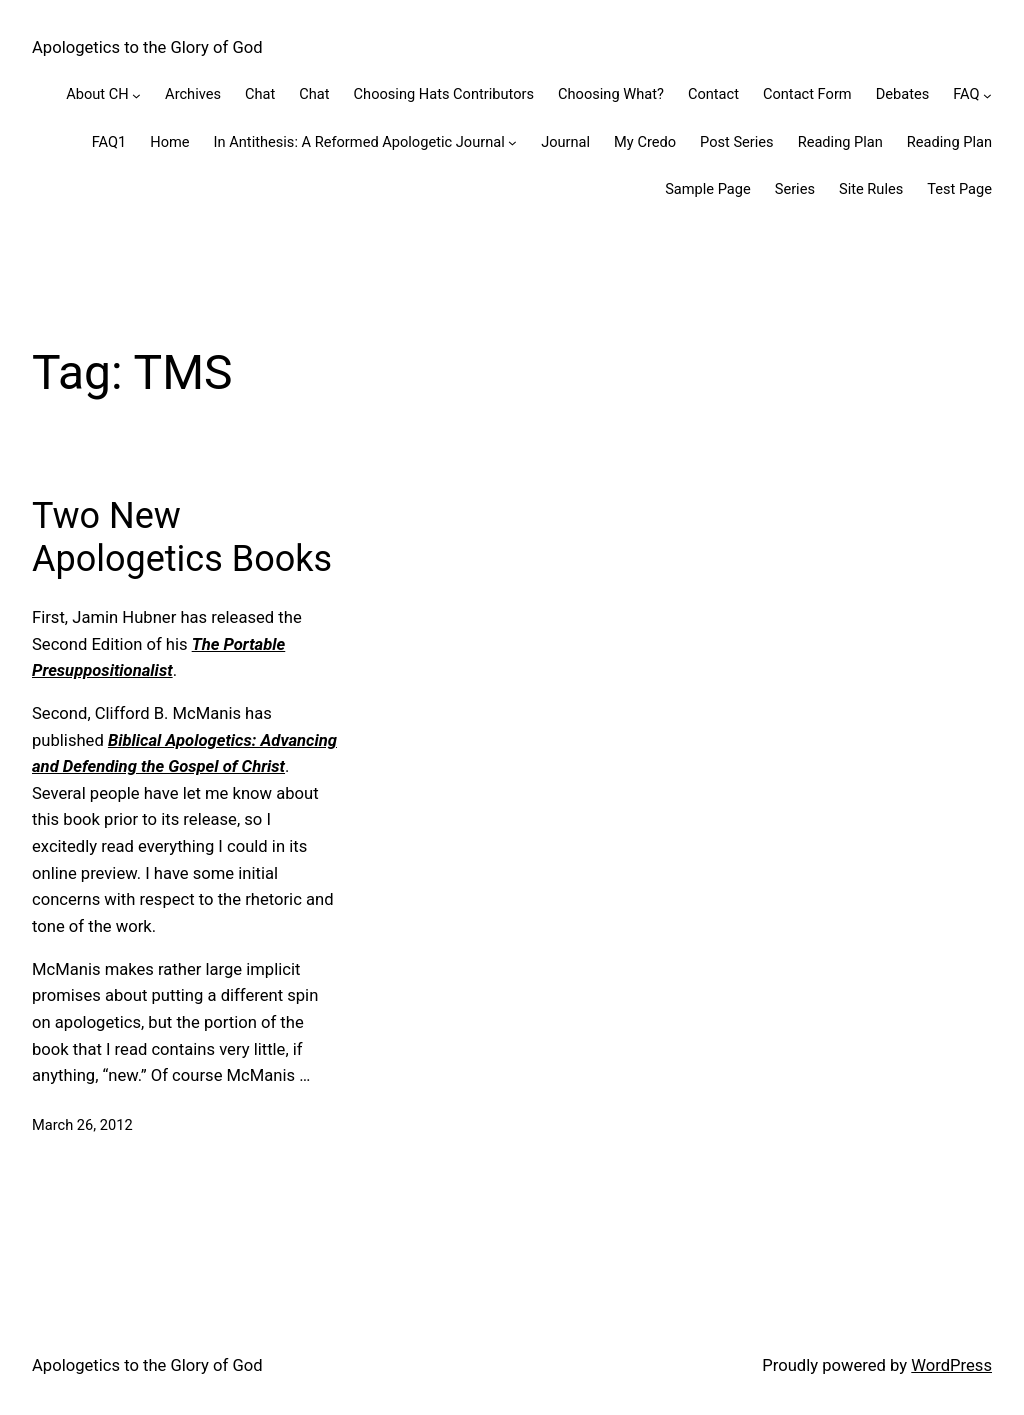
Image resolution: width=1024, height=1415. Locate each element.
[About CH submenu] (136, 95)
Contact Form (807, 94)
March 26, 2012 (82, 1125)
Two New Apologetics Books (182, 537)
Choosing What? (611, 94)
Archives (193, 94)
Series (795, 189)
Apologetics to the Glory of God (147, 47)
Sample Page (708, 189)
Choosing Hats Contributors (444, 94)
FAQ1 (109, 142)
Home (169, 142)
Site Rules (871, 189)
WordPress (951, 1365)
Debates (903, 94)
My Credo (645, 142)
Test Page (959, 189)
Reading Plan (840, 142)
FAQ (966, 94)
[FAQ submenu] (987, 95)
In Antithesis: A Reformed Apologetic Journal (359, 142)
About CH (97, 94)
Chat (260, 94)
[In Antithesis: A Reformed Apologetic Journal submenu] (512, 142)
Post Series (737, 142)
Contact (713, 94)
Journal (565, 142)
